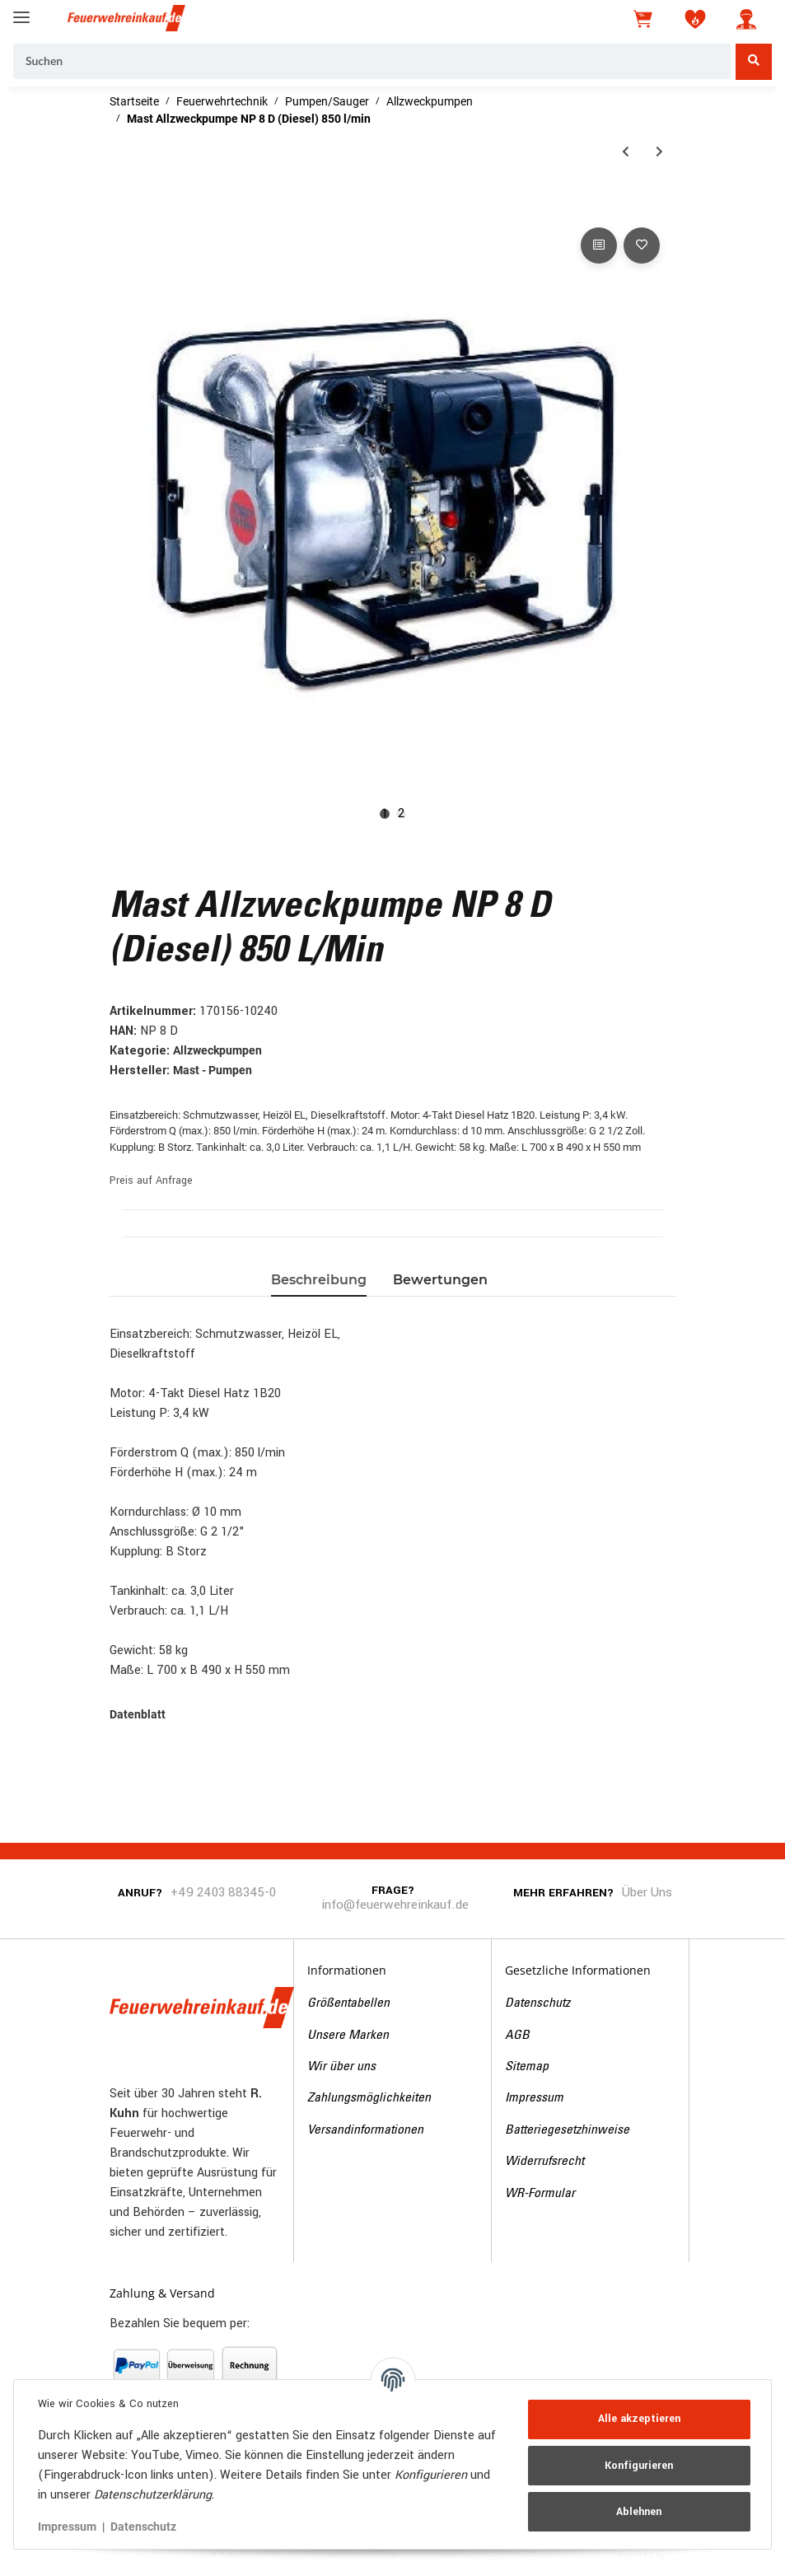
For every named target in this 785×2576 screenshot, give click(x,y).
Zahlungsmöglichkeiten (369, 2098)
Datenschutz (537, 2003)
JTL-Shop (693, 2553)
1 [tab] (384, 814)
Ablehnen (637, 2511)
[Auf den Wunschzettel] (642, 245)
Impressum (534, 2098)
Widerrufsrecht (544, 2161)
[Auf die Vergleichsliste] (599, 245)
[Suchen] (372, 62)
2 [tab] (401, 814)
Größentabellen (348, 2003)
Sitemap (527, 2066)
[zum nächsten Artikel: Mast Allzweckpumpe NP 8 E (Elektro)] (659, 152)
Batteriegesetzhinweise (567, 2130)
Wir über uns (341, 2066)
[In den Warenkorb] (123, 205)
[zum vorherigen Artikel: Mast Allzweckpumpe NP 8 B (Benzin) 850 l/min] (625, 152)
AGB (517, 2035)
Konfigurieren (637, 2465)
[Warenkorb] (644, 19)
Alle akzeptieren (637, 2418)
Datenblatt (138, 1714)
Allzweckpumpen (217, 1050)
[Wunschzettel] (695, 19)
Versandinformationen (365, 2130)
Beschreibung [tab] (319, 1280)
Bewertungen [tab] (440, 1280)
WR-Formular (540, 2193)
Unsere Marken (348, 2035)
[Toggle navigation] (21, 10)
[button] (746, 19)
